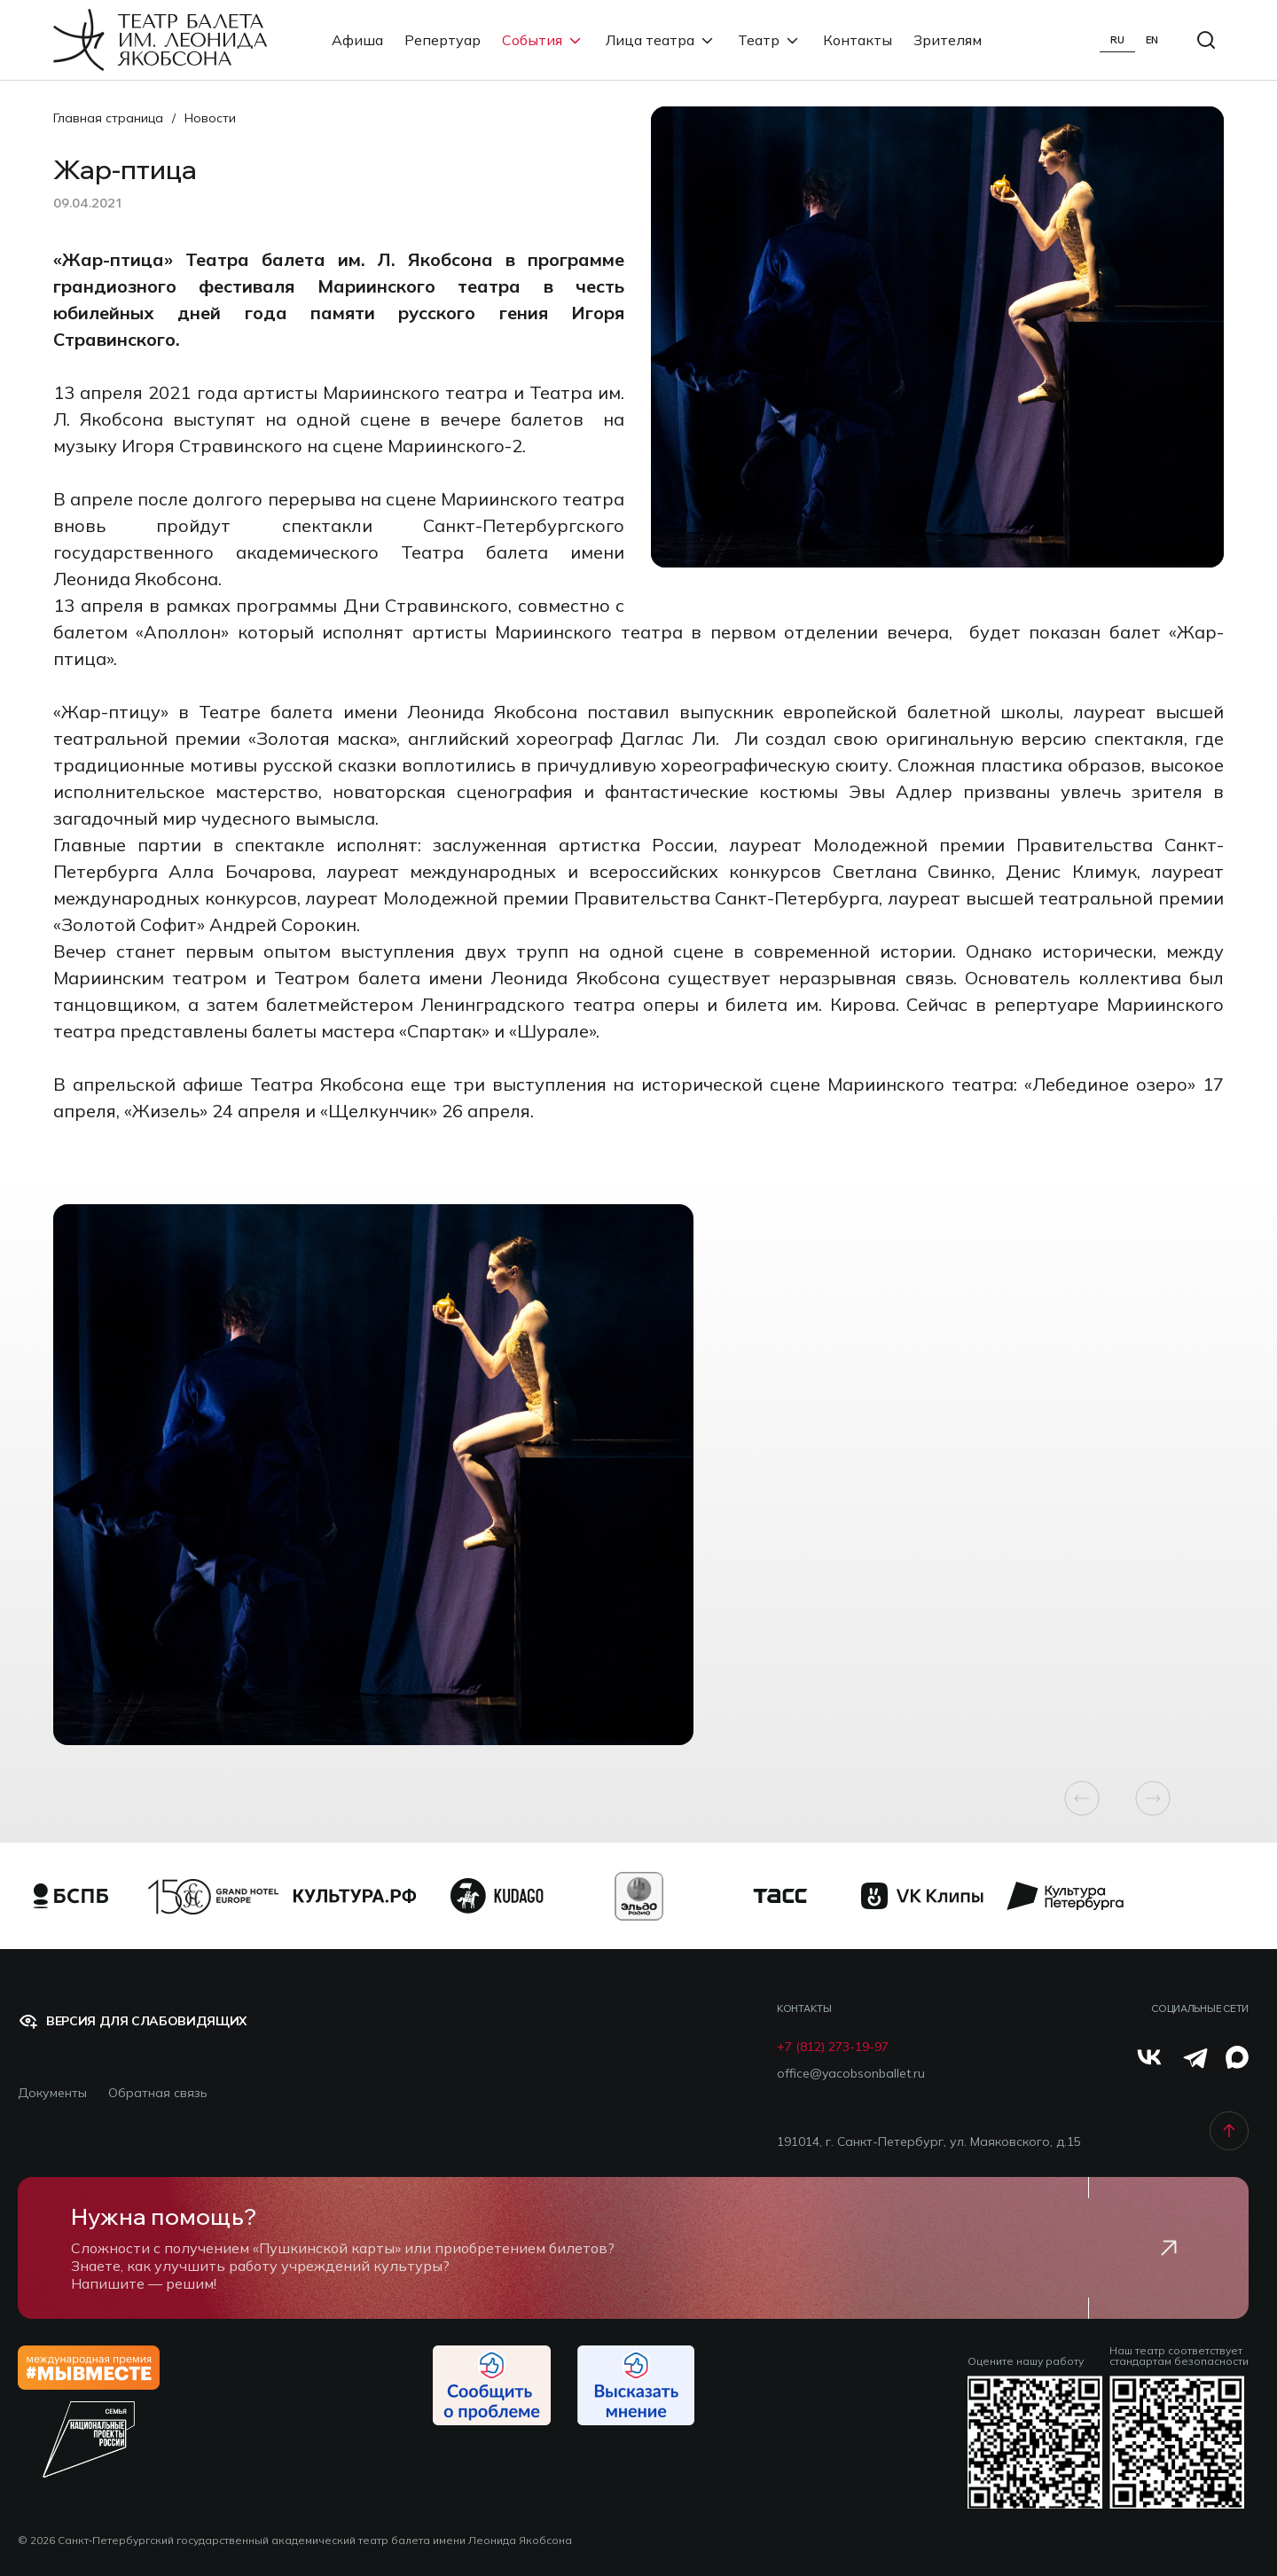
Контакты (857, 40)
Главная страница (108, 118)
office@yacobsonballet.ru (851, 2073)
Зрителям (947, 40)
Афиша (357, 40)
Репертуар (442, 40)
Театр (770, 40)
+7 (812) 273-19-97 (833, 2047)
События (543, 40)
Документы (52, 2093)
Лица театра (661, 40)
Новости (210, 118)
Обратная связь (158, 2093)
